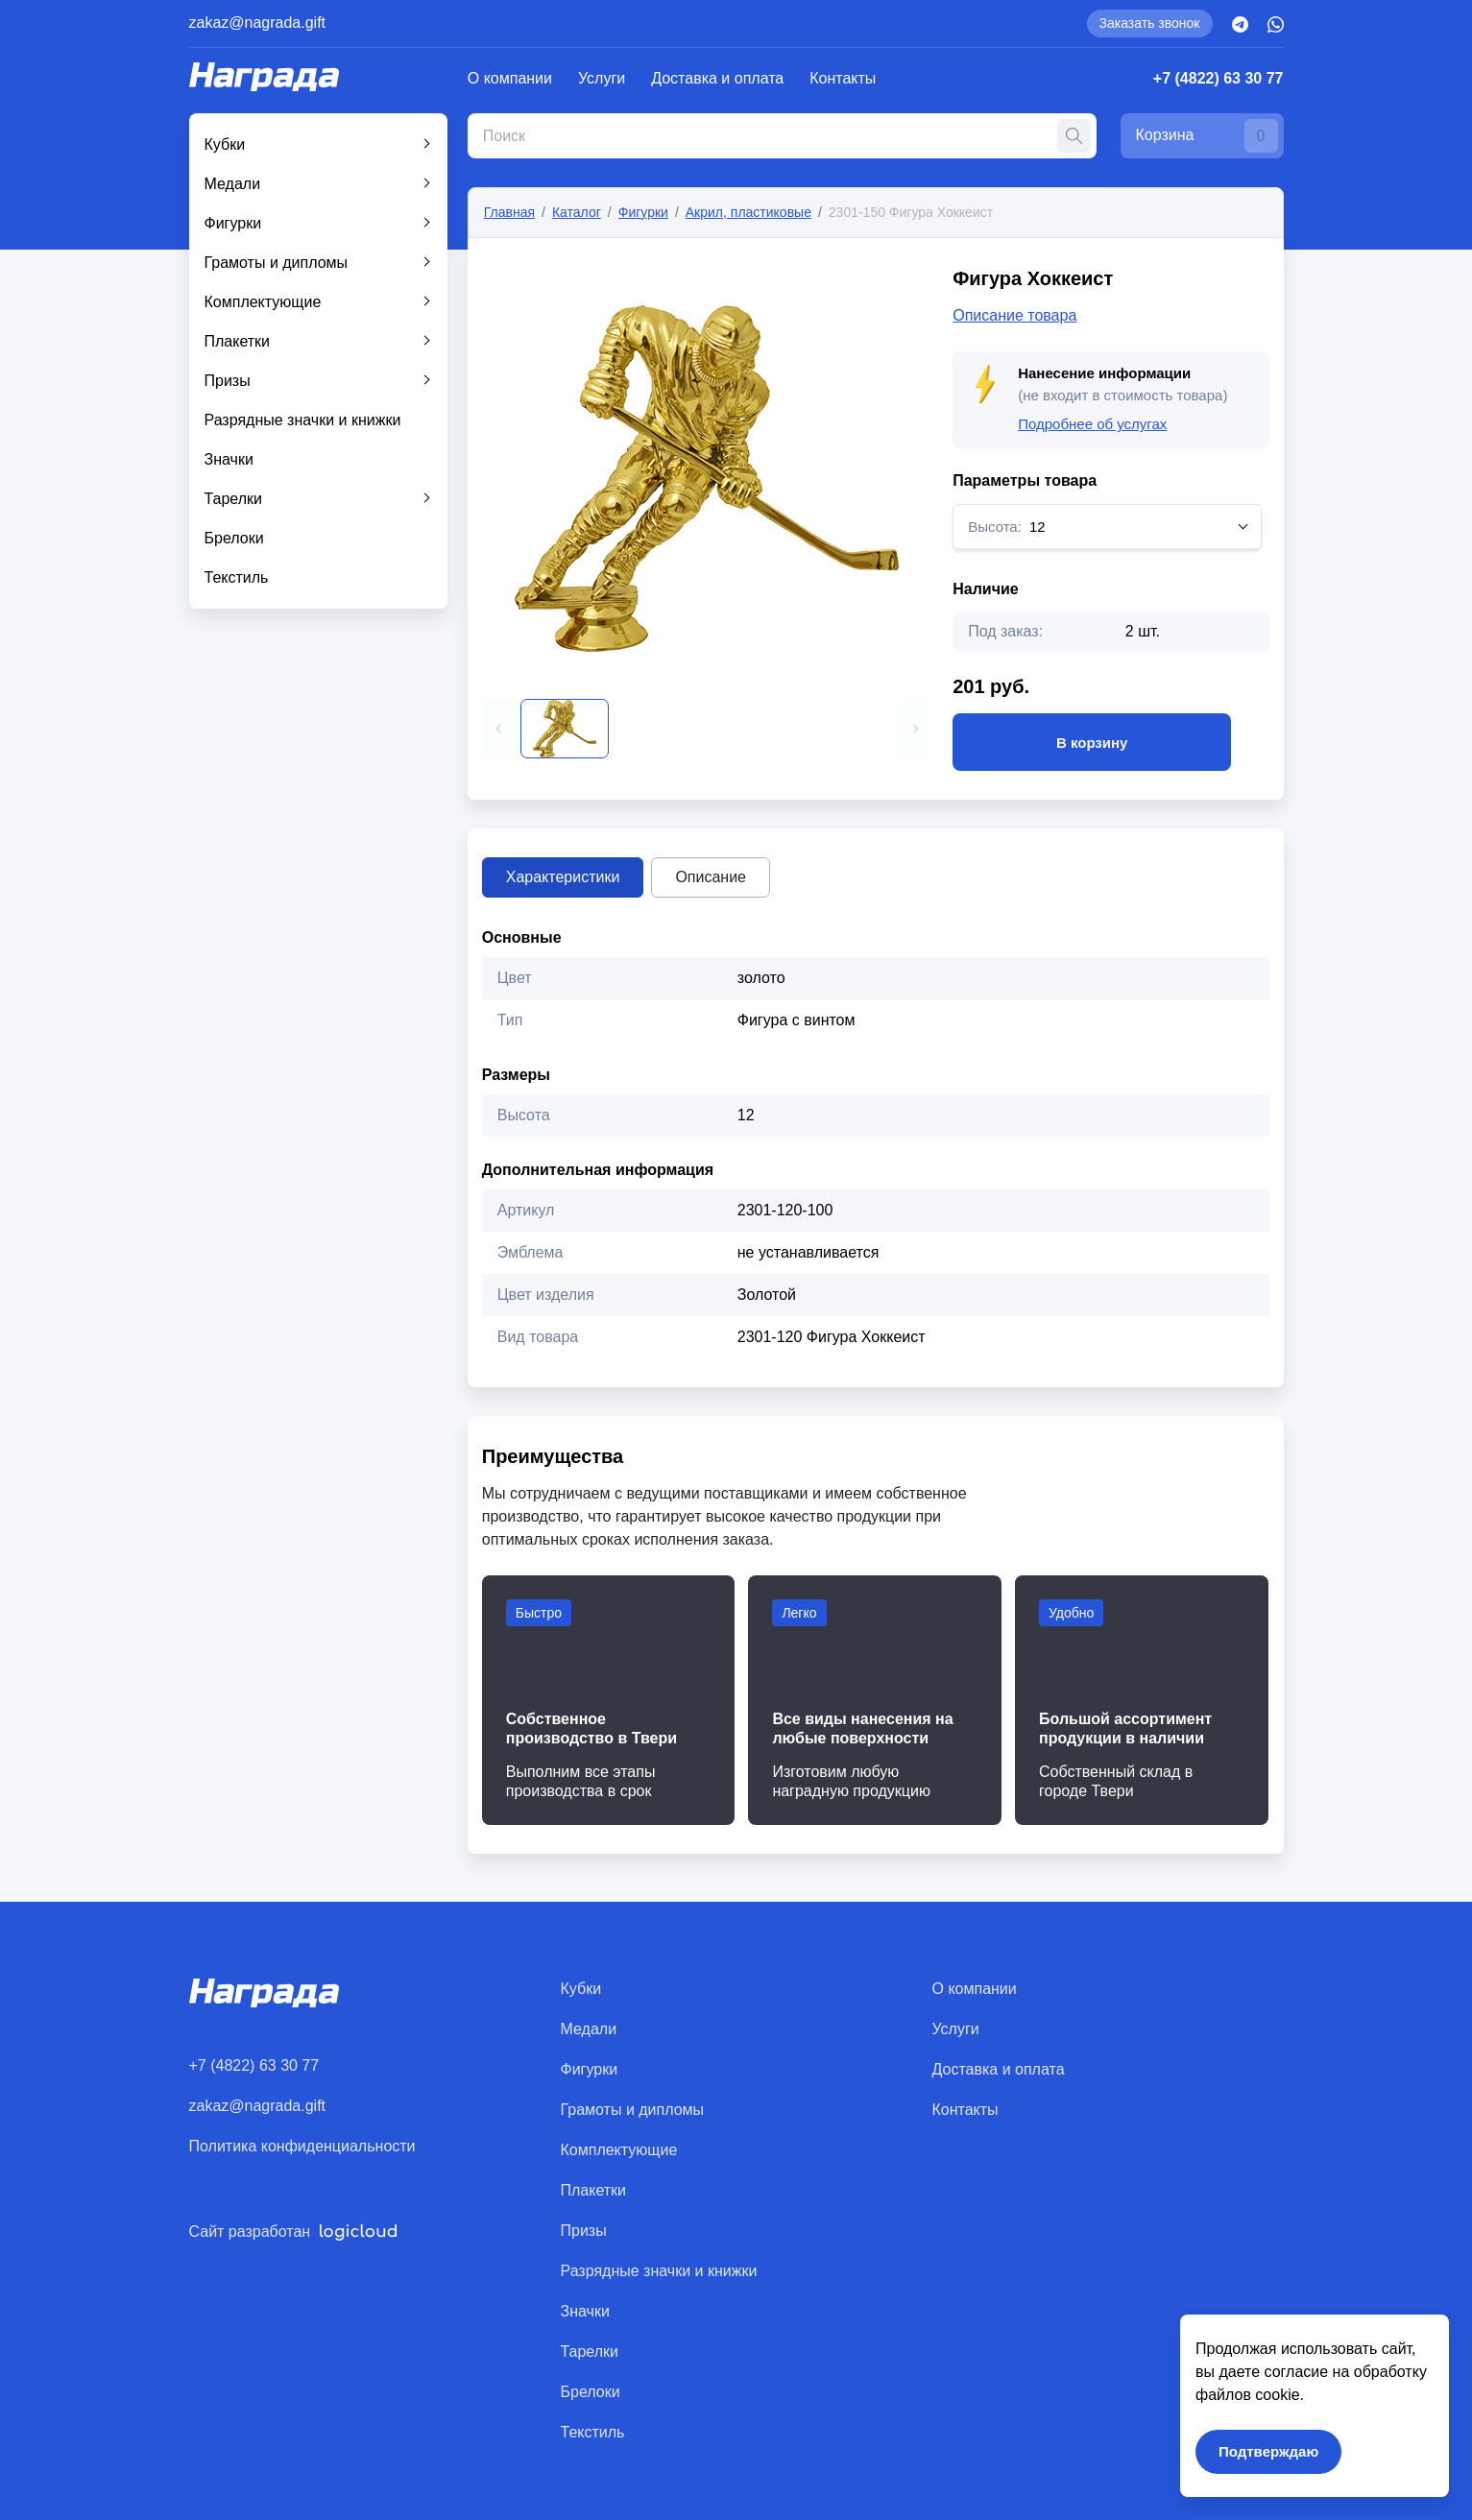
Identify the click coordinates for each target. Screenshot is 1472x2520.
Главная (509, 212)
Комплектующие (263, 302)
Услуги (601, 78)
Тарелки (234, 499)
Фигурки (233, 223)
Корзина (1207, 136)
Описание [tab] (710, 877)
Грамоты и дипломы (277, 262)
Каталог (576, 212)
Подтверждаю (1268, 2451)
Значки (229, 459)
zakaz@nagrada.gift (257, 22)
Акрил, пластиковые (748, 212)
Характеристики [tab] (563, 877)
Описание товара (1014, 315)
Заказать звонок (1149, 23)
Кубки (225, 144)
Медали (233, 184)
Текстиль (237, 577)
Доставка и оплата (717, 78)
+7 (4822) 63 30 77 (1218, 78)
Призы (228, 380)
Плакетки (238, 341)
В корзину (1092, 742)
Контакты (842, 78)
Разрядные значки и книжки (303, 420)
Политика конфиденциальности (302, 2146)
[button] (498, 728)
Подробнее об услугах (1092, 424)
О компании (510, 78)
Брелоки (234, 538)
